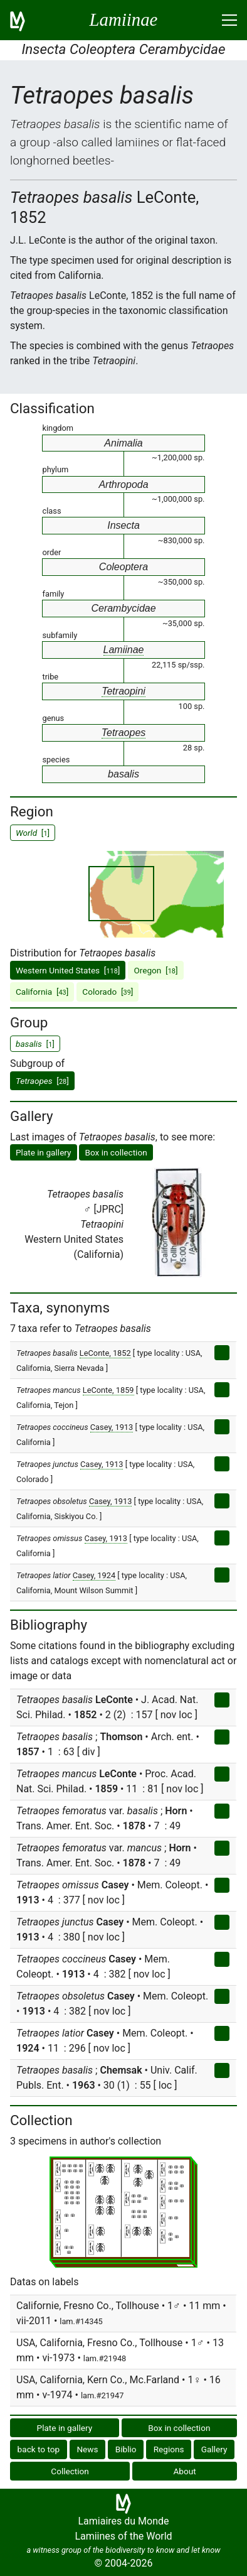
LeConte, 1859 (108, 1390)
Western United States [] (68, 970)
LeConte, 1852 (105, 1353)
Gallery (214, 2449)
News (87, 2449)
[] (42, 1081)
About (185, 2471)
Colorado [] (107, 992)
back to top (39, 2449)
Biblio (126, 2449)
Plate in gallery (43, 1152)
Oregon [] (155, 970)
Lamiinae (123, 649)
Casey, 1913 (111, 1427)
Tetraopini (123, 691)
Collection (70, 2471)
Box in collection (116, 1152)
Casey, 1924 (94, 1575)
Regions (169, 2449)
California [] (42, 992)
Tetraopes (124, 732)
